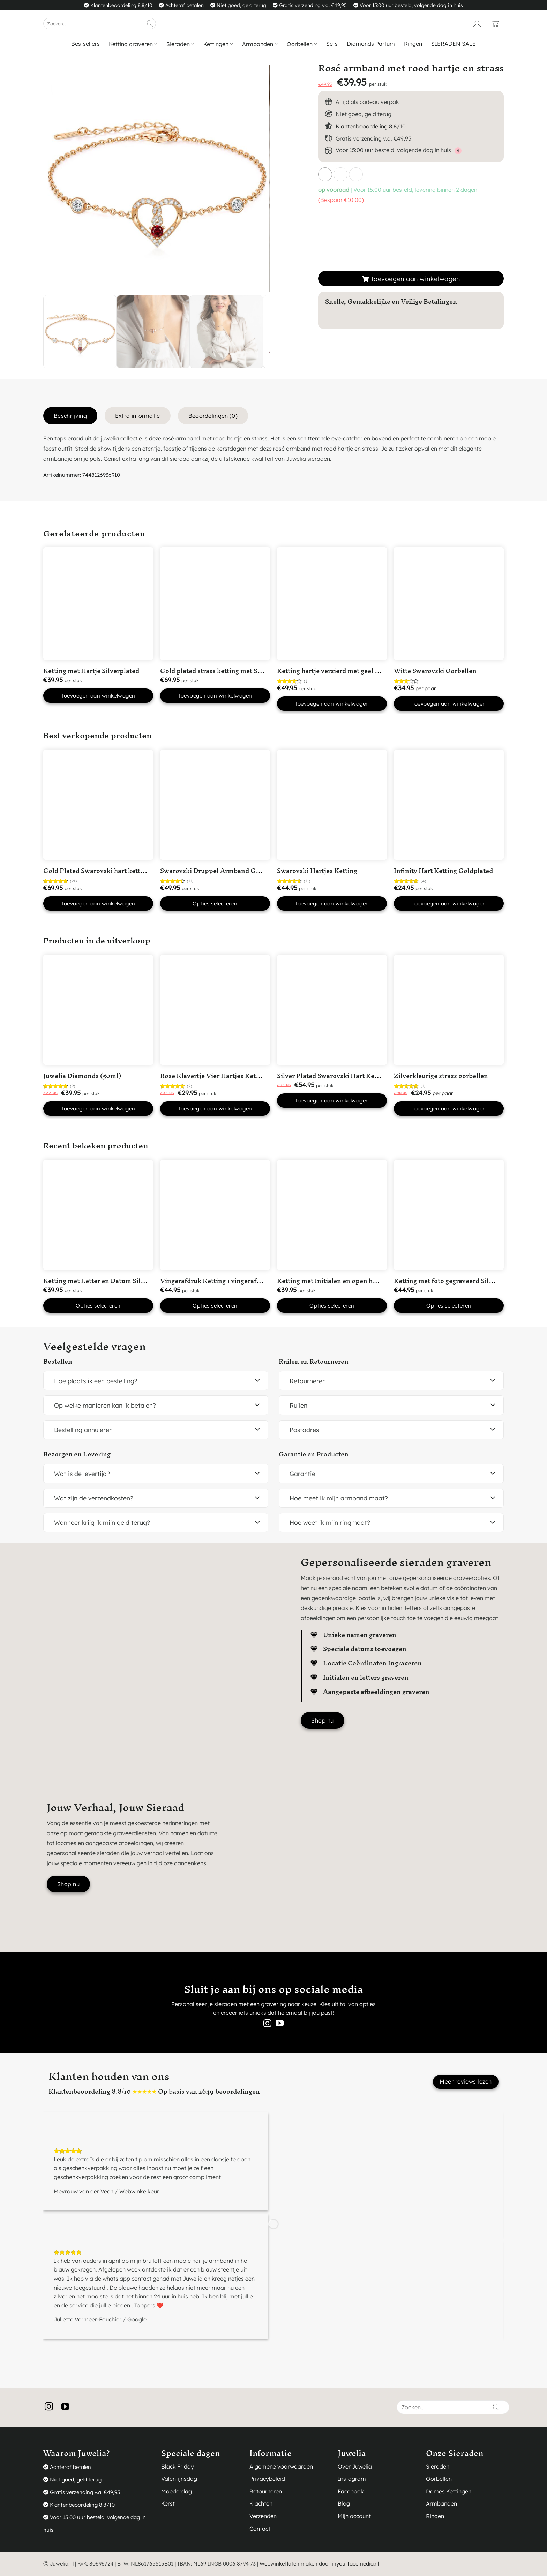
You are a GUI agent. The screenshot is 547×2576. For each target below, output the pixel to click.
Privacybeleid (267, 2478)
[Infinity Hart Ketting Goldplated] (448, 804)
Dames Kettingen (448, 2491)
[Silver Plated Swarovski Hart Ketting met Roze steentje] (331, 1009)
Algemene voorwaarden (281, 2466)
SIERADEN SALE (453, 43)
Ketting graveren (133, 43)
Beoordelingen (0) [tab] (213, 415)
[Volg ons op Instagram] (267, 2024)
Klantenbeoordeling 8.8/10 (371, 126)
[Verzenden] (149, 24)
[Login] (477, 23)
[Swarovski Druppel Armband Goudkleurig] (215, 804)
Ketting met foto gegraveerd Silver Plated (457, 1281)
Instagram (352, 2478)
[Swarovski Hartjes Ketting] (331, 804)
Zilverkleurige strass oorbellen (441, 1076)
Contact (259, 2528)
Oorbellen (302, 43)
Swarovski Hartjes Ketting (317, 871)
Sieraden (180, 43)
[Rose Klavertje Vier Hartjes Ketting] (215, 1009)
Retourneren (265, 2491)
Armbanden (260, 43)
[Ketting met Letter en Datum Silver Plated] (98, 1214)
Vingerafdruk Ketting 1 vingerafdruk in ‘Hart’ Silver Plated (249, 1281)
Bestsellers (85, 43)
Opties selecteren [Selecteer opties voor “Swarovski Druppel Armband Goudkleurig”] (215, 903)
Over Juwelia (355, 2466)
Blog (344, 2503)
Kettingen (218, 43)
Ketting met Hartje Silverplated (91, 671)
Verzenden (263, 2516)
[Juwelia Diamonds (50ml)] (98, 1009)
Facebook (351, 2491)
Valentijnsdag (179, 2478)
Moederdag (176, 2491)
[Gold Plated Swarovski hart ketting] (98, 804)
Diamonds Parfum (371, 43)
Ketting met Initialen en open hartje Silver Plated (352, 1281)
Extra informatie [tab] (137, 415)
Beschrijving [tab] (70, 415)
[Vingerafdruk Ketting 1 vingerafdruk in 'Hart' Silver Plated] (215, 1214)
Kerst (168, 2503)
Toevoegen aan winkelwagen (415, 279)
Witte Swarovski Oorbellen (435, 671)
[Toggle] (257, 1381)
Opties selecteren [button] (98, 1305)
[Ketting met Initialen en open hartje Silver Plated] (331, 1214)
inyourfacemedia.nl (355, 2563)
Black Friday (177, 2466)
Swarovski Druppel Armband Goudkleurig (224, 871)
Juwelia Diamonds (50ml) (82, 1076)
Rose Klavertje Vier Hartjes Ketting (214, 1076)
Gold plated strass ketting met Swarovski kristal (233, 671)
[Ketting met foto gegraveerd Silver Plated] (448, 1214)
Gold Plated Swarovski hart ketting (96, 871)
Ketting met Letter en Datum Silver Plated (107, 1281)
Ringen (413, 43)
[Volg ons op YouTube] (280, 2024)
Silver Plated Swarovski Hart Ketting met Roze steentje (361, 1076)
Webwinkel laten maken (288, 2563)
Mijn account (354, 2516)
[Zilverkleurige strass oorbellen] (448, 1009)
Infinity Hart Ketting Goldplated (443, 871)
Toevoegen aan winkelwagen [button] (98, 695)
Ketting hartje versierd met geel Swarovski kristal (352, 671)
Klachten (260, 2503)
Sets (332, 43)
